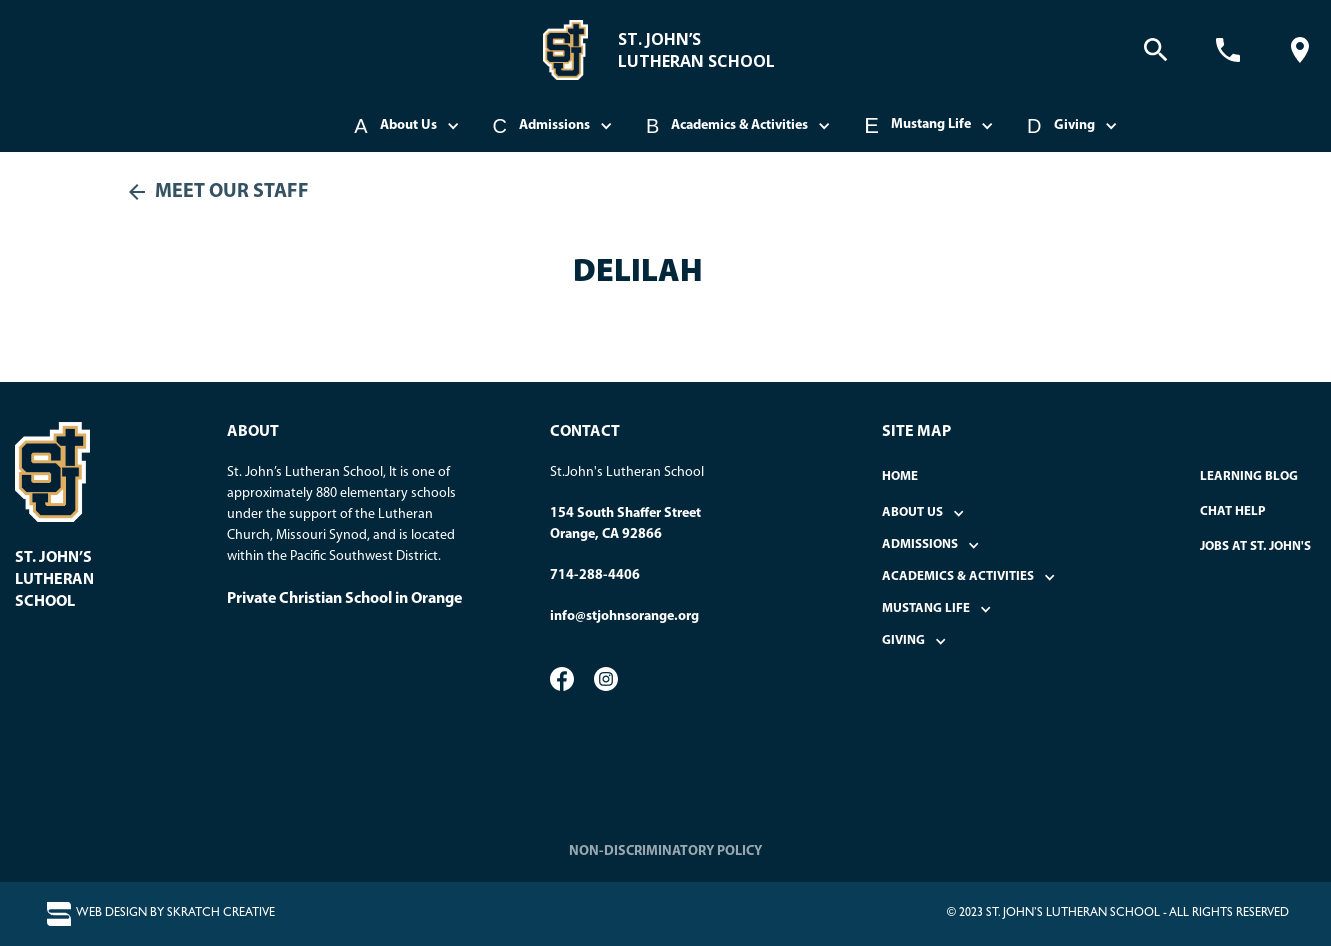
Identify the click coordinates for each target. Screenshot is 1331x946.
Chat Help (1233, 511)
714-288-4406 (595, 575)
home (900, 476)
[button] (408, 126)
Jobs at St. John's (1255, 546)
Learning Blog (1249, 476)
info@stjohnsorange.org (624, 616)
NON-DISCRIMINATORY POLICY (665, 851)
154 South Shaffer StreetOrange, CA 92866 (625, 524)
